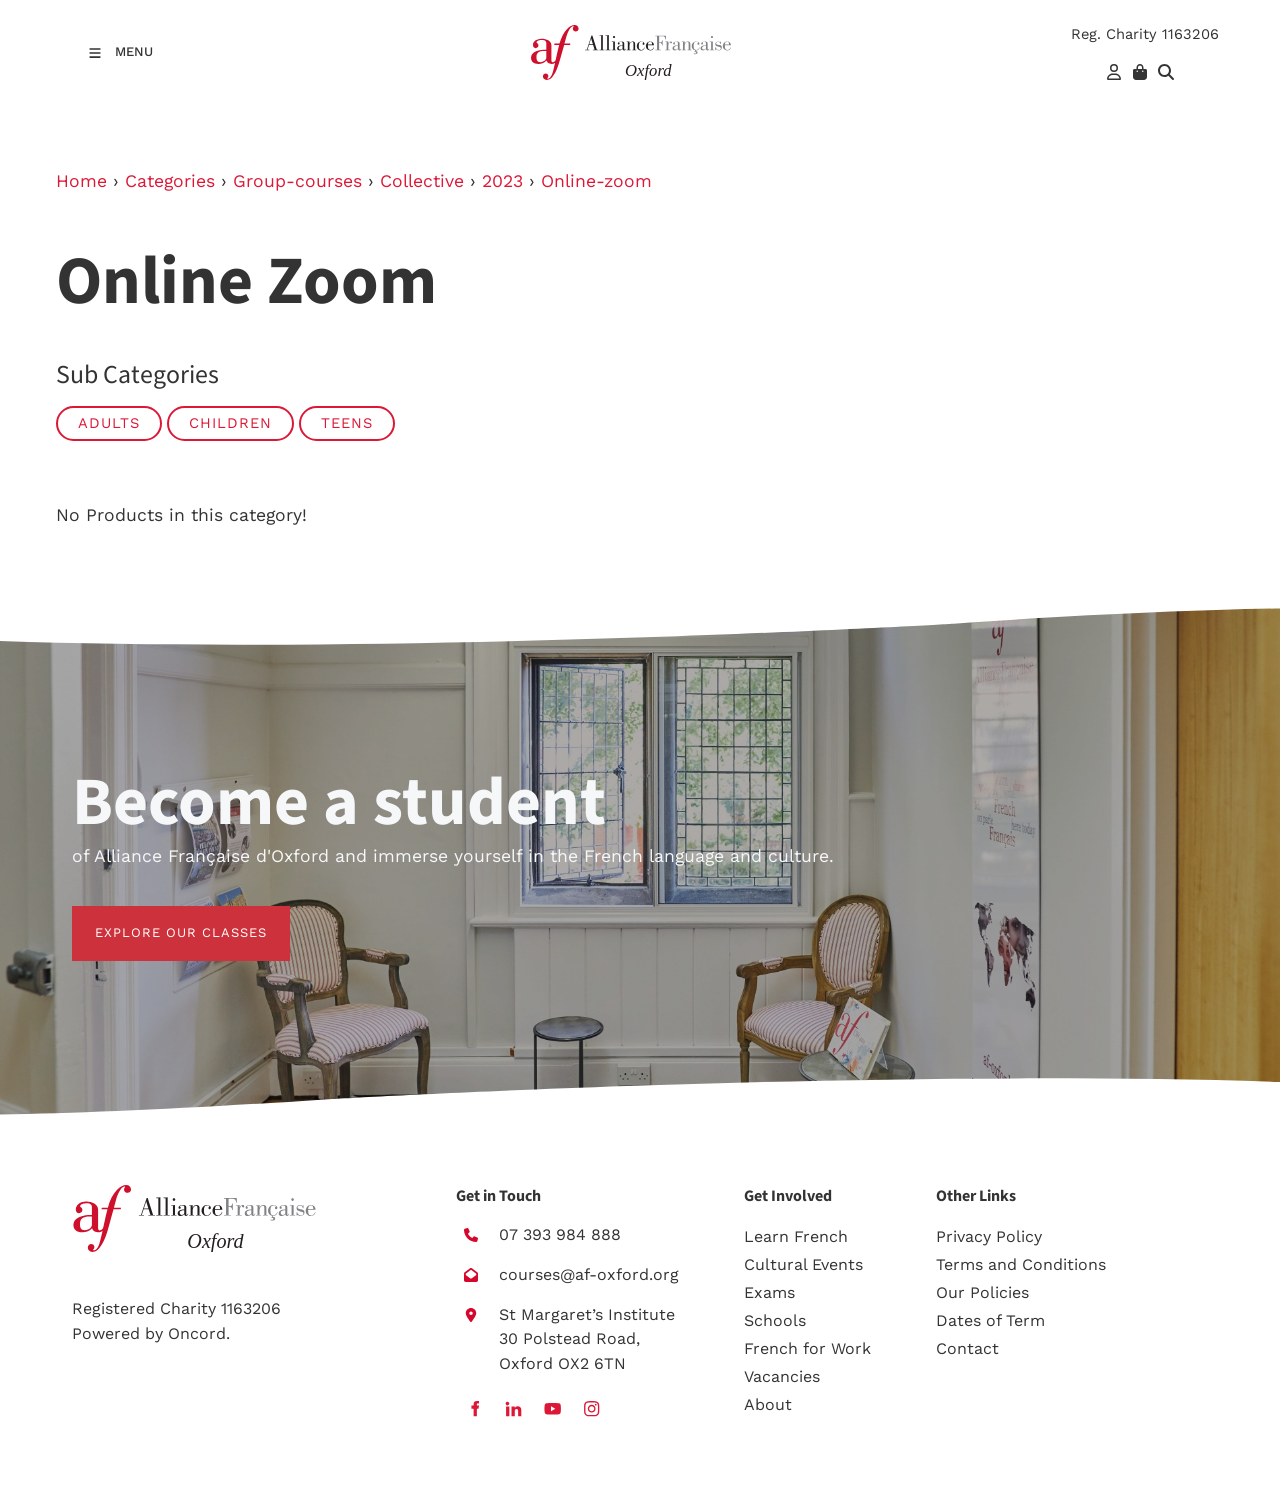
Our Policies (982, 1292)
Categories (170, 181)
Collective (422, 181)
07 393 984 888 (560, 1234)
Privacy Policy (989, 1236)
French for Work (807, 1348)
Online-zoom (596, 181)
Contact (967, 1348)
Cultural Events (803, 1264)
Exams (769, 1292)
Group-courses (297, 181)
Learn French (796, 1236)
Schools (775, 1320)
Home (81, 181)
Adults (109, 423)
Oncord (197, 1333)
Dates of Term (990, 1320)
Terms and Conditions (1021, 1264)
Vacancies (782, 1376)
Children (230, 423)
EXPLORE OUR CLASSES (158, 917)
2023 (502, 181)
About (768, 1404)
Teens (347, 423)
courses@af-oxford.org (589, 1274)
